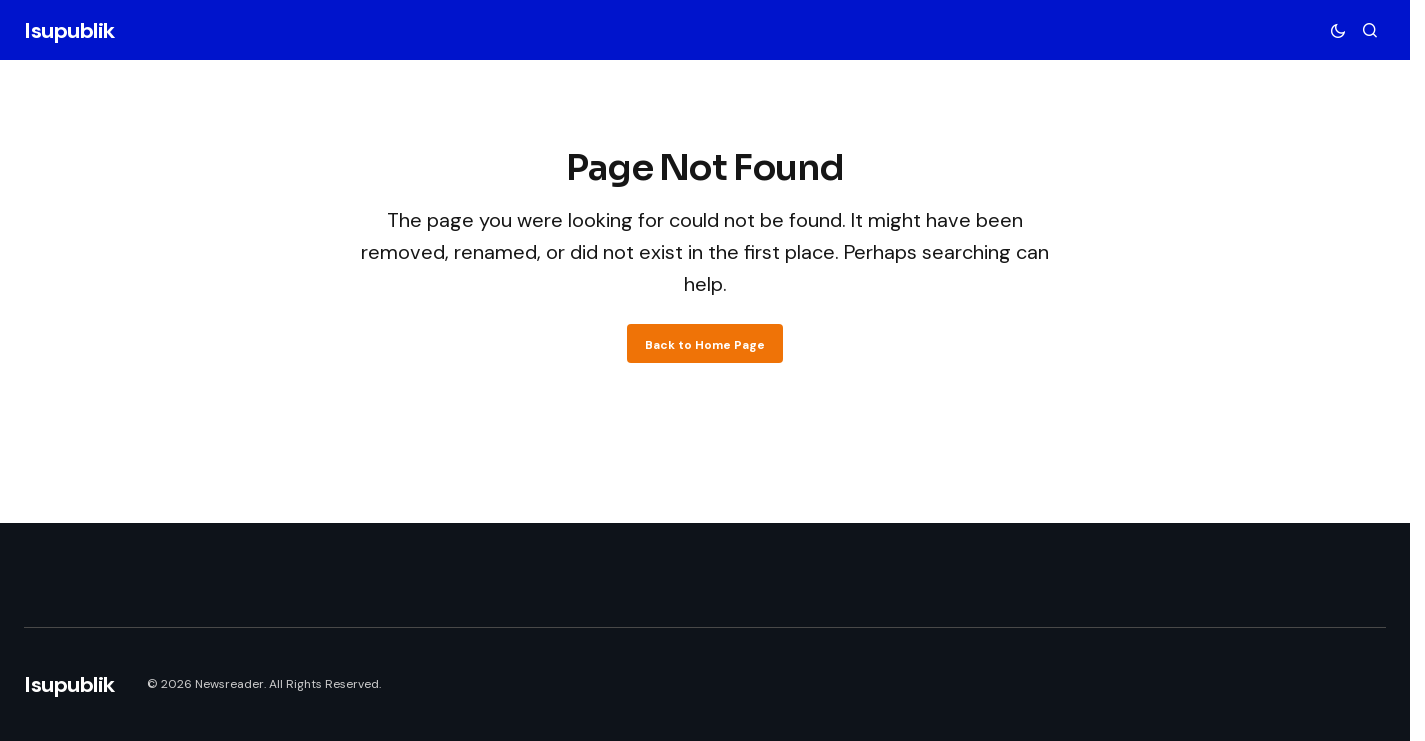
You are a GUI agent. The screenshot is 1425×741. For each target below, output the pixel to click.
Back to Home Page (705, 345)
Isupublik (69, 30)
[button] (1338, 30)
